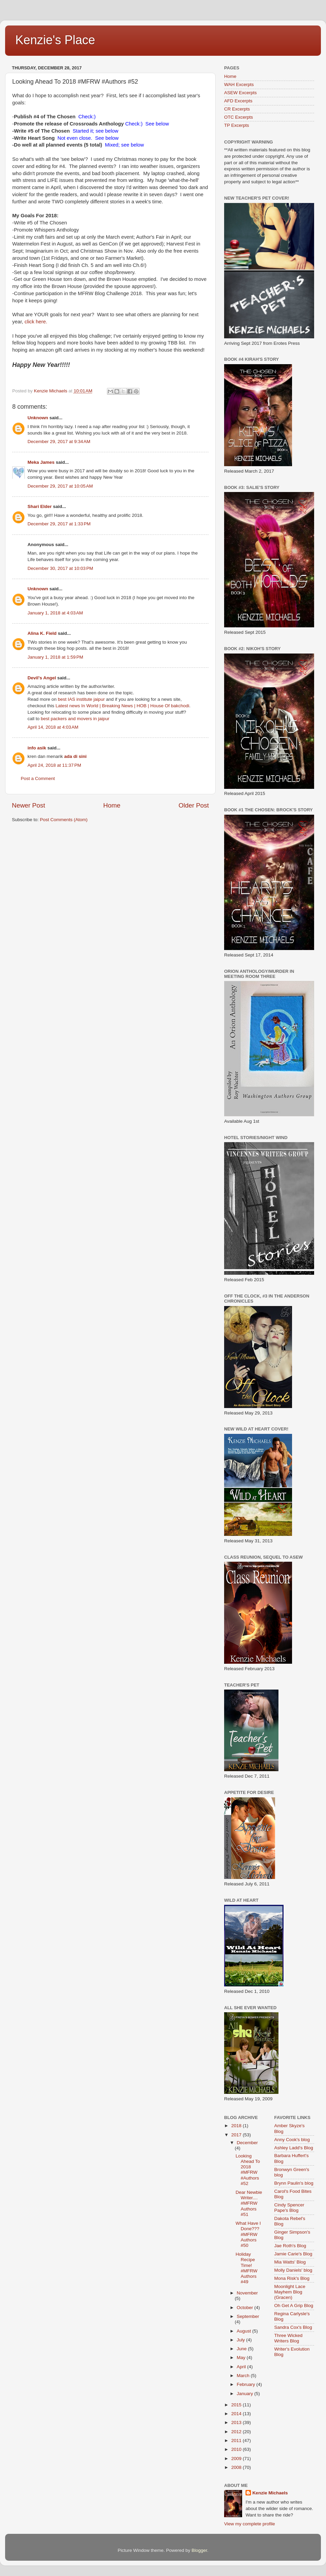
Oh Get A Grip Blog (293, 2305)
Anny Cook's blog (292, 2139)
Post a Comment (38, 778)
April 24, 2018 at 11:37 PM (54, 765)
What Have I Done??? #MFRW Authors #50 (248, 2234)
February (246, 2384)
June (242, 2348)
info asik (37, 747)
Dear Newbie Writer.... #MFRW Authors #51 (249, 2203)
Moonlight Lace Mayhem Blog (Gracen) (290, 2292)
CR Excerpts (237, 109)
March (244, 2375)
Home (111, 805)
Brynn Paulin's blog (293, 2183)
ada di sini (75, 756)
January (245, 2393)
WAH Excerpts (239, 84)
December (247, 2142)
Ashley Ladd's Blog (293, 2147)
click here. (35, 321)
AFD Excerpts (238, 100)
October (245, 2307)
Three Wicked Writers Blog (288, 2338)
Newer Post (28, 805)
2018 (237, 2125)
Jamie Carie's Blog (293, 2253)
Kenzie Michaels (270, 2492)
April (242, 2366)
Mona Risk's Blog (292, 2278)
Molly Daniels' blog (293, 2270)
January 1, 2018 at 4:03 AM (55, 612)
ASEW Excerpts (240, 92)
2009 (237, 2458)
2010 (237, 2449)
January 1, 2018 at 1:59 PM (55, 657)
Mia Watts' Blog (290, 2262)
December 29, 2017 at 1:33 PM (59, 523)
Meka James (41, 462)
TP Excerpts (236, 125)
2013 (237, 2422)
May (242, 2357)
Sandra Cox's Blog (293, 2327)
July (241, 2339)
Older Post (194, 805)
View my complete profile (249, 2523)
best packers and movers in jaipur (75, 718)
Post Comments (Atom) (64, 819)
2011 (237, 2440)
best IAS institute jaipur (81, 699)
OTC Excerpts (238, 117)
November (247, 2292)
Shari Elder (40, 506)
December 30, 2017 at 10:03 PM (60, 568)
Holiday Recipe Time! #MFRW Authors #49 (246, 2268)
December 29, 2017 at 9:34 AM (59, 441)
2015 (237, 2404)
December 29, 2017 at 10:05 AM (60, 486)
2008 (237, 2467)
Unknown (38, 417)
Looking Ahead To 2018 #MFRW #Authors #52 (248, 2169)
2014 (237, 2413)
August (244, 2331)
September (248, 2316)
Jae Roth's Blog (290, 2245)
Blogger (199, 2550)
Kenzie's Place (55, 40)
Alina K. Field (42, 633)
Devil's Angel (42, 677)
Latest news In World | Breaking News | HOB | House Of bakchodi (122, 705)
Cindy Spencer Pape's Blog (289, 2207)
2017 (237, 2134)
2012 (237, 2431)
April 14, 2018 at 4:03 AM (53, 727)
